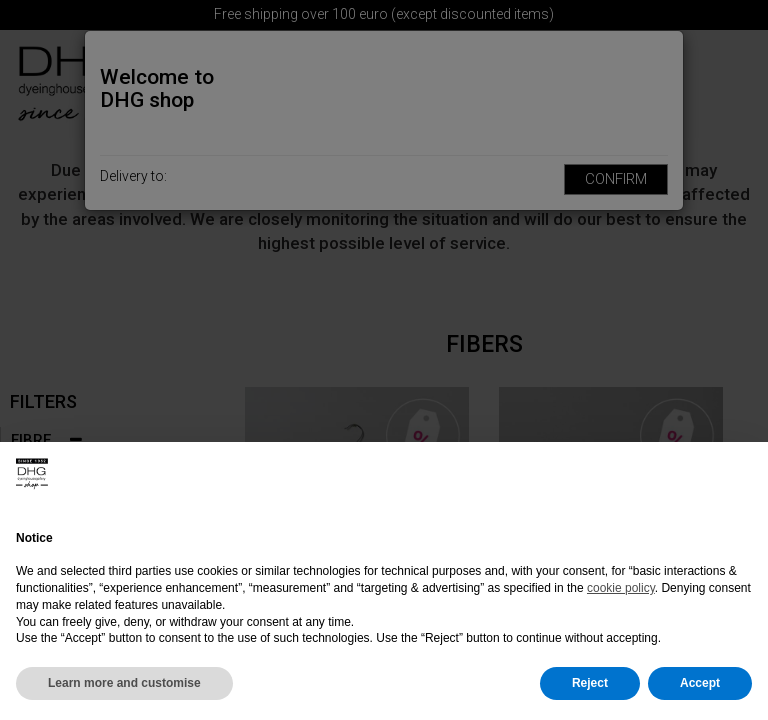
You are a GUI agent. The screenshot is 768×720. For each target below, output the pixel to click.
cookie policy (621, 588)
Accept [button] (700, 683)
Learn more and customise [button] (124, 683)
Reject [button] (590, 683)
